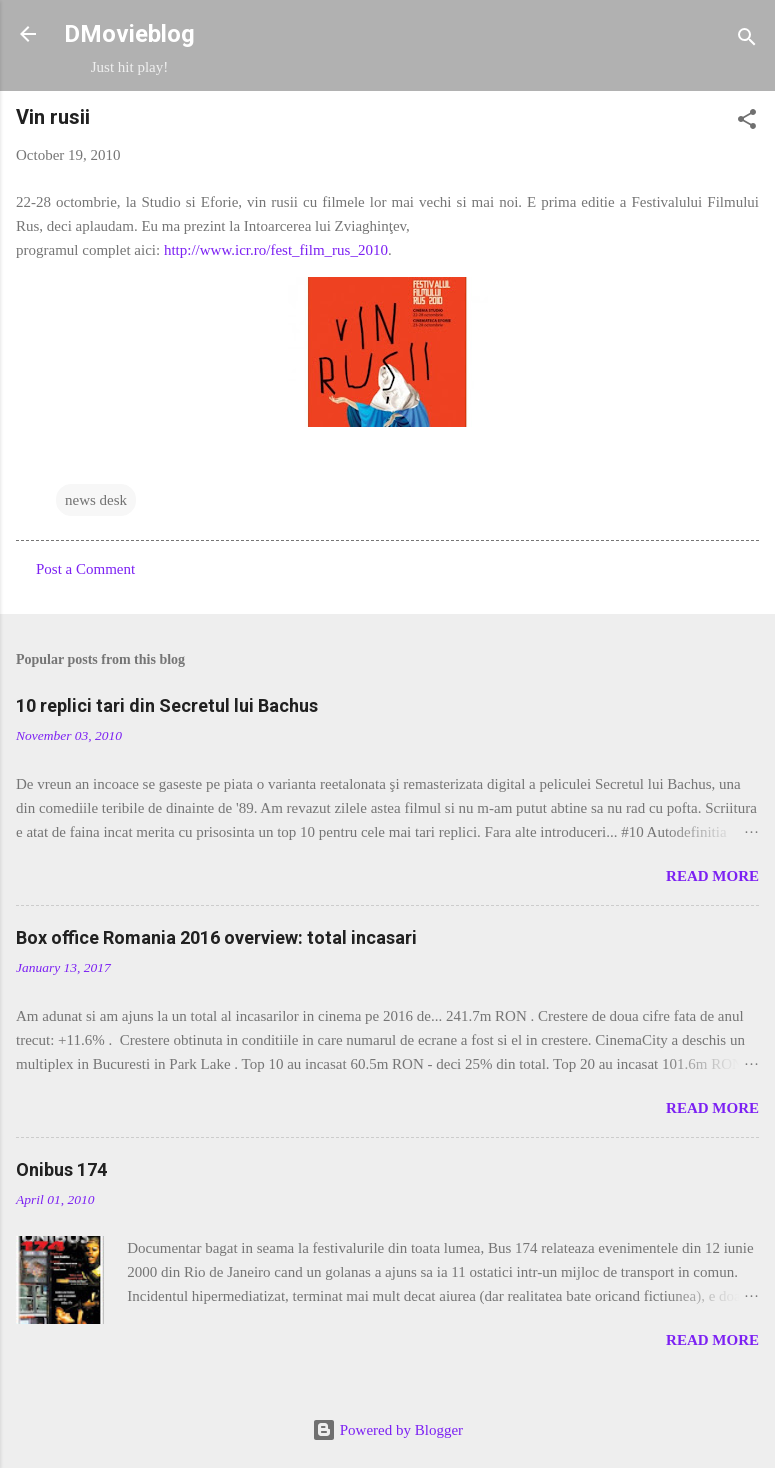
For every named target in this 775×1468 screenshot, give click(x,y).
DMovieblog (129, 34)
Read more (712, 876)
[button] (747, 122)
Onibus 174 (61, 1169)
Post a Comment (85, 569)
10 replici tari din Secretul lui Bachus (167, 705)
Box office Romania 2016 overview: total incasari (216, 937)
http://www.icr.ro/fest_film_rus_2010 (276, 250)
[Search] (747, 40)
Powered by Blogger (387, 1430)
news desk (96, 500)
